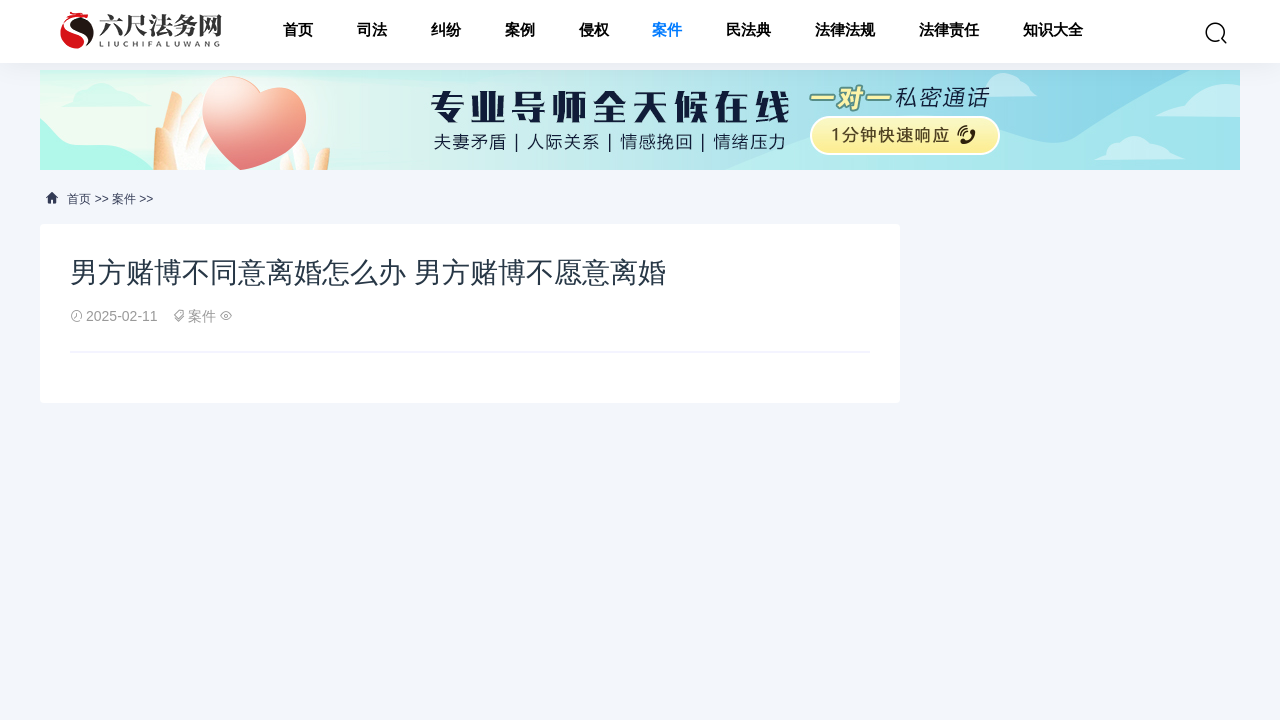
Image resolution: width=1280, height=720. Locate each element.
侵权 (594, 31)
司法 (372, 31)
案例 (520, 31)
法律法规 (845, 31)
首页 (298, 31)
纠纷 (446, 31)
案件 (667, 31)
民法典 (748, 31)
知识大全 (1053, 31)
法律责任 (949, 31)
